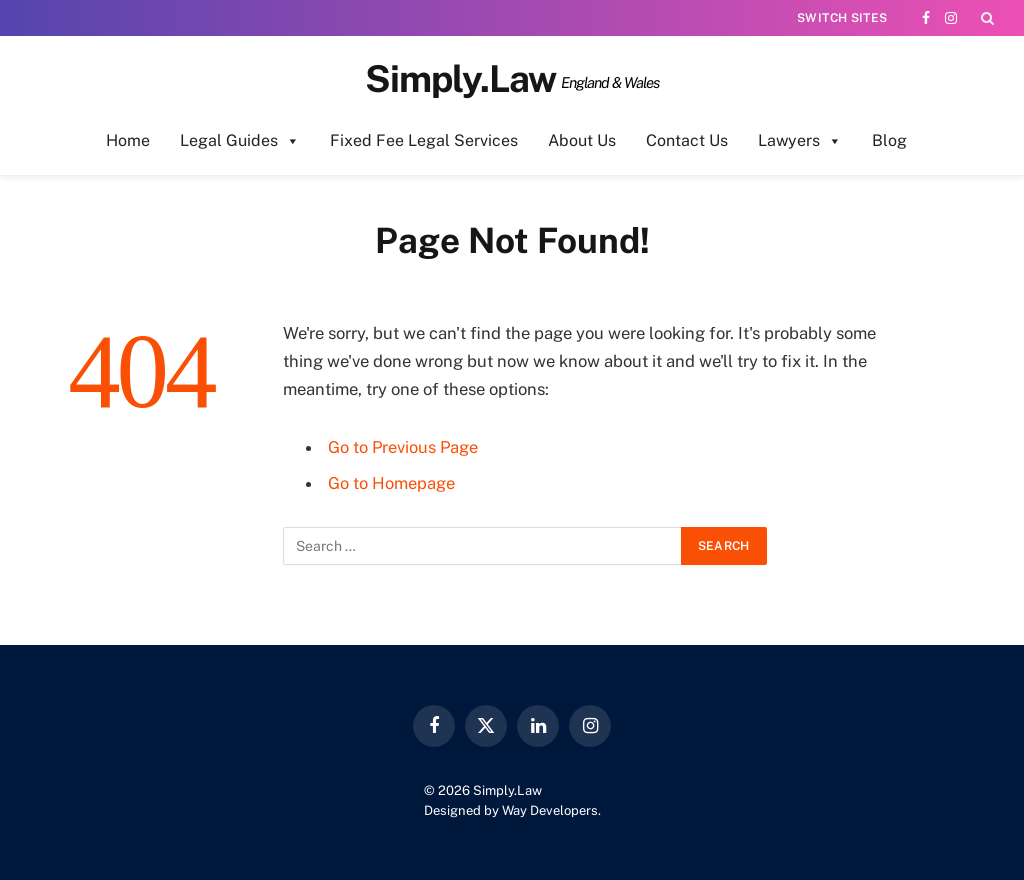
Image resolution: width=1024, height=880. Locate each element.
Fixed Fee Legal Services (424, 140)
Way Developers (550, 810)
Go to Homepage (391, 483)
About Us (582, 140)
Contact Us (687, 140)
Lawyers (800, 141)
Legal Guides (240, 141)
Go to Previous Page (404, 447)
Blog (889, 140)
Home (128, 140)
